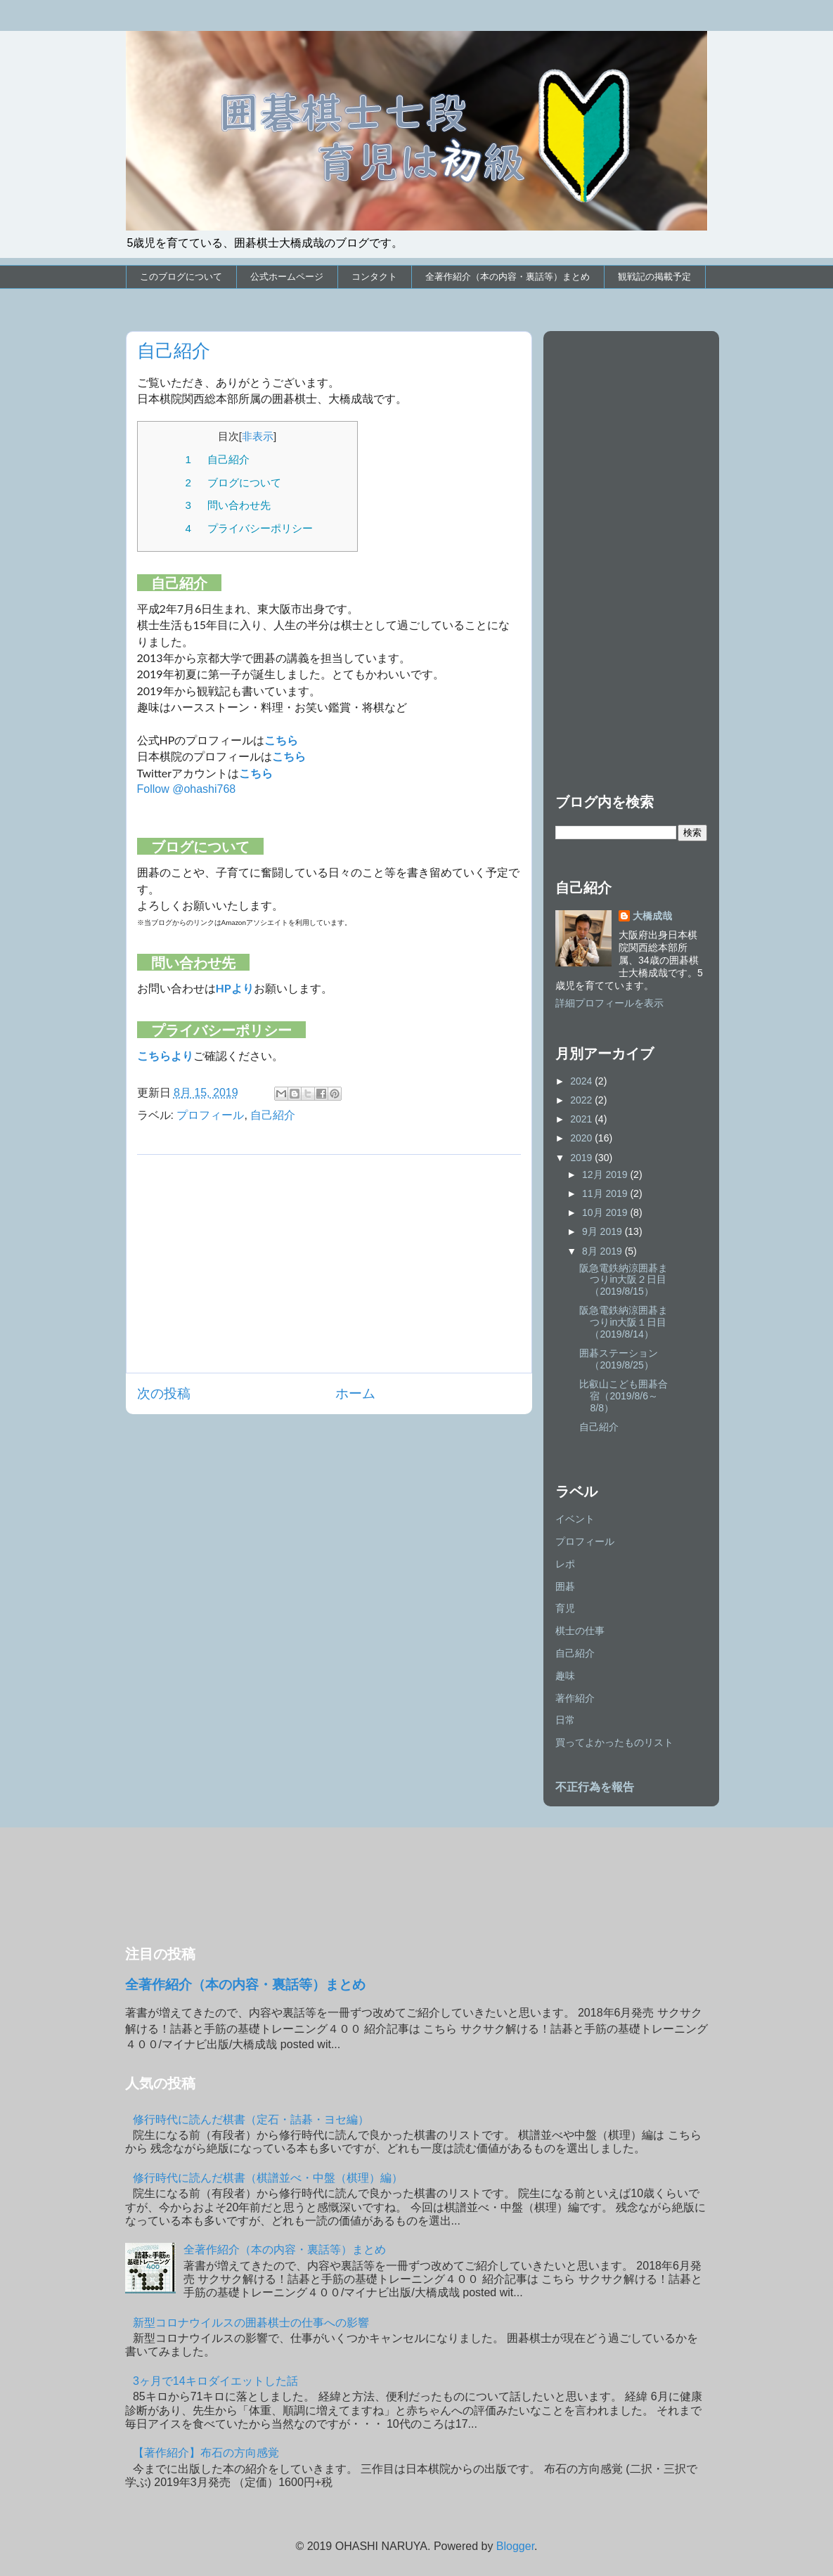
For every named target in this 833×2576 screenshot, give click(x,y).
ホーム (355, 1393)
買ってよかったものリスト (614, 1742)
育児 (565, 1608)
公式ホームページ (286, 276)
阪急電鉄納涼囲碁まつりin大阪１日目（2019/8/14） (623, 1322)
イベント (575, 1519)
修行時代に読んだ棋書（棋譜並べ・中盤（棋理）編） (268, 2178)
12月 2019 (606, 1174)
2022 (582, 1100)
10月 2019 (606, 1212)
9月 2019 (603, 1231)
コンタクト (374, 276)
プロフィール (210, 1115)
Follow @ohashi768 (186, 789)
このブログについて (181, 276)
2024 (582, 1081)
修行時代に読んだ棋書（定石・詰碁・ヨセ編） (251, 2119)
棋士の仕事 (580, 1630)
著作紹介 (575, 1698)
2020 (582, 1138)
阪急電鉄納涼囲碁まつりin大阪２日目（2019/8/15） (623, 1279)
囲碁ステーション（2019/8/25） (618, 1359)
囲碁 (565, 1586)
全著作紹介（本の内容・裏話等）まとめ (507, 276)
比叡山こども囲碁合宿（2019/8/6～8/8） (623, 1395)
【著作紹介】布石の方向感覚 (206, 2453)
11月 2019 (606, 1193)
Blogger (515, 2546)
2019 (582, 1157)
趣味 (565, 1675)
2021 (582, 1119)
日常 (565, 1720)
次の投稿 (164, 1393)
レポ (565, 1563)
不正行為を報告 (594, 1786)
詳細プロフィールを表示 (609, 1003)
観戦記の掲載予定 (654, 276)
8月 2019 (603, 1251)
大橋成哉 (652, 915)
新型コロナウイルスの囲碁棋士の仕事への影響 (251, 2323)
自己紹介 (272, 1115)
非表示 (257, 436)
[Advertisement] (329, 1263)
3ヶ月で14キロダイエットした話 (215, 2381)
